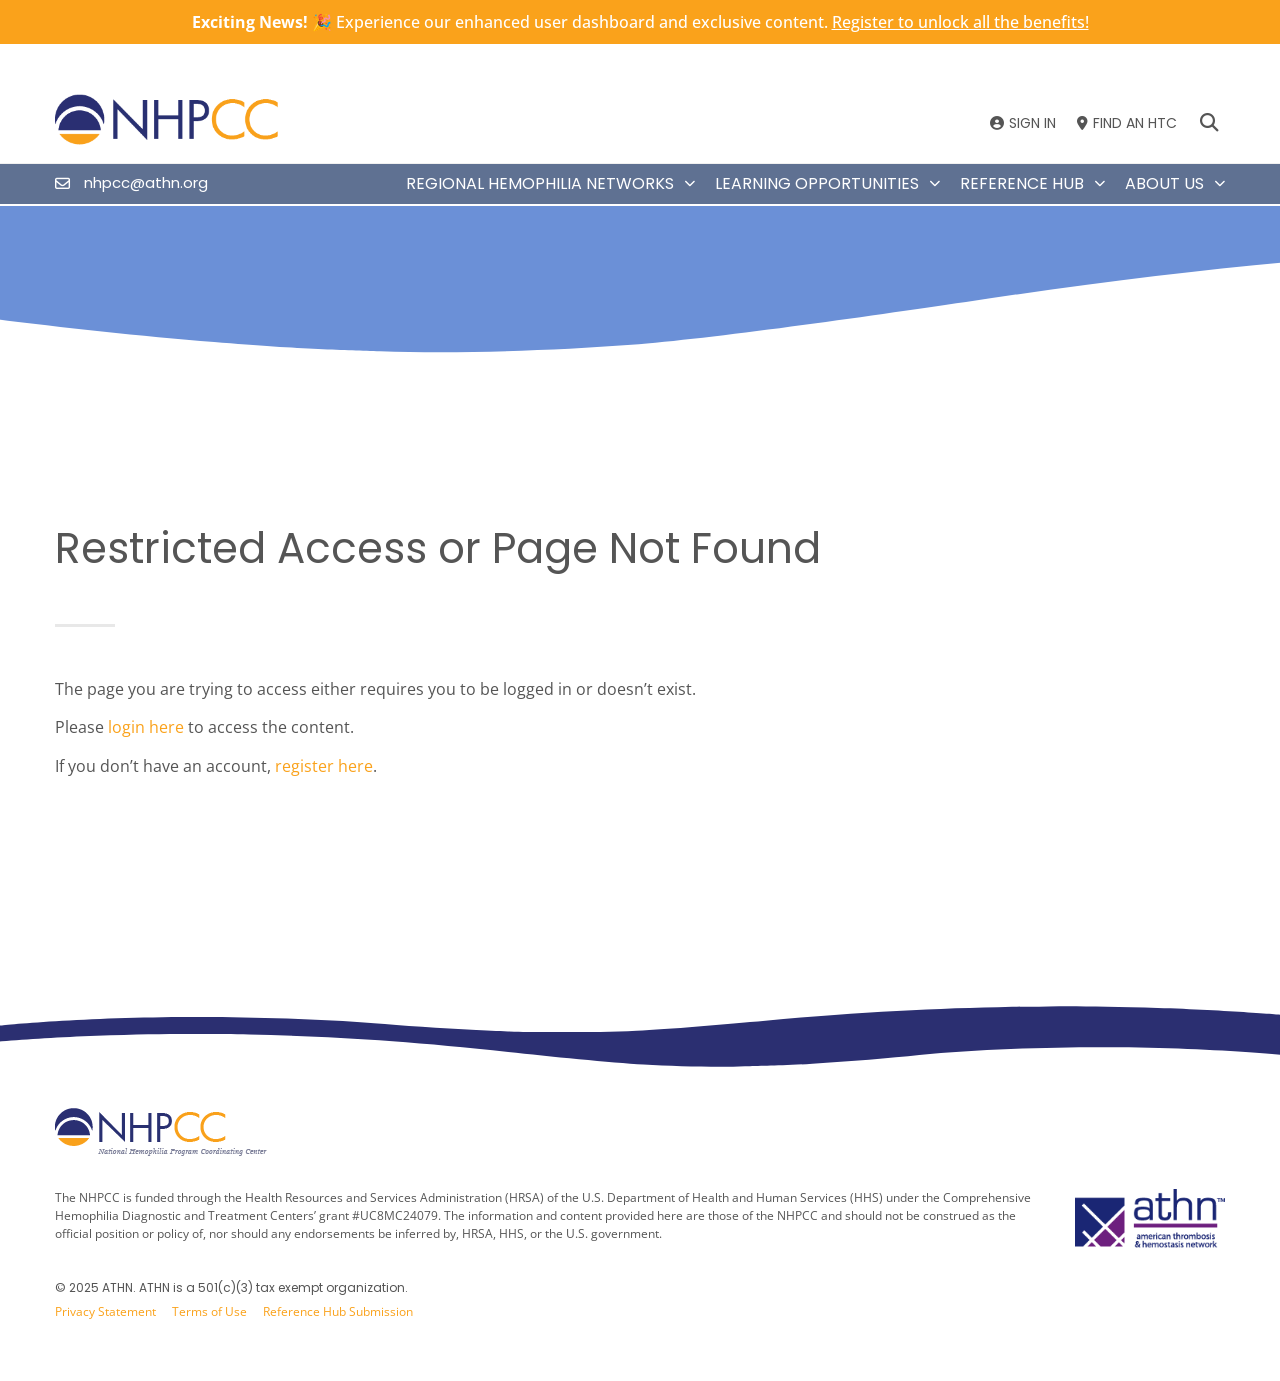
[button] (1208, 123)
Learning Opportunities (827, 184)
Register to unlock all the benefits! (960, 22)
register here (324, 766)
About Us (1175, 184)
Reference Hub (1032, 184)
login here (146, 727)
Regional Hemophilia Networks (550, 184)
